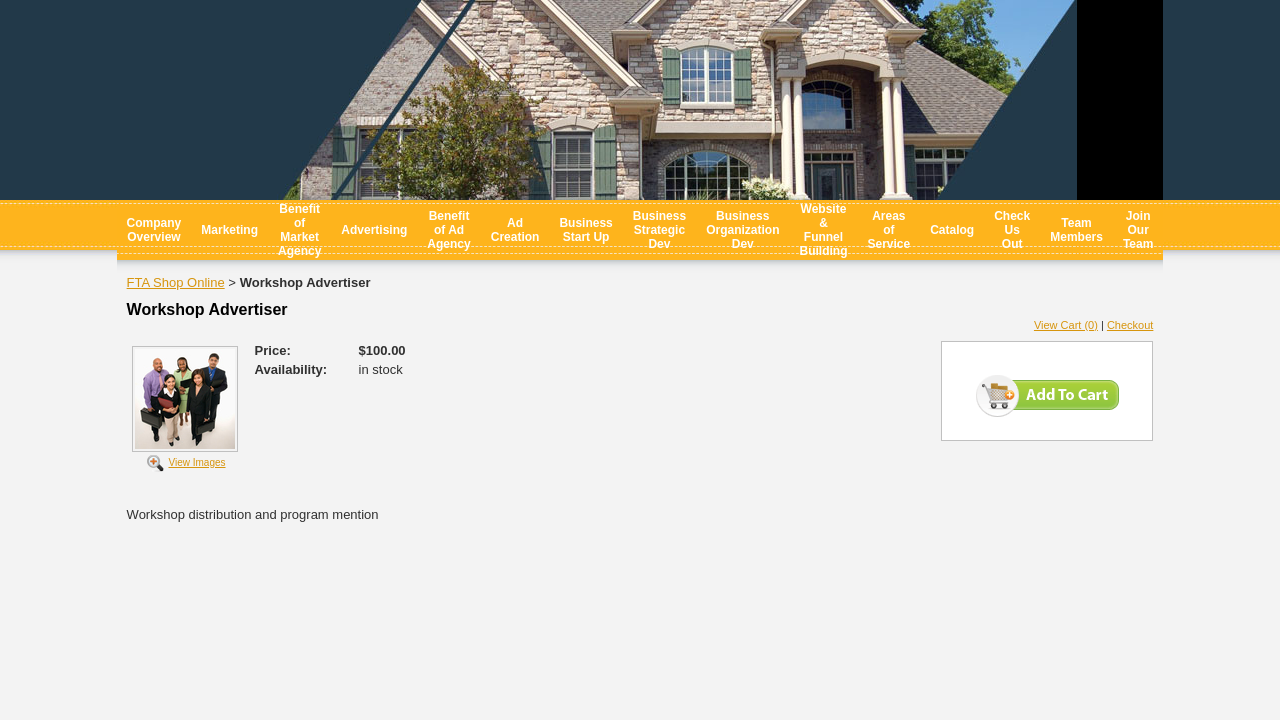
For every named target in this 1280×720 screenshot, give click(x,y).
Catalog (952, 230)
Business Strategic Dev (659, 230)
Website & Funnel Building (823, 230)
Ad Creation (515, 230)
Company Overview (154, 230)
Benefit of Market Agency (299, 230)
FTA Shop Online (176, 282)
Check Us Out (1012, 230)
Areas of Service (888, 230)
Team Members (1076, 230)
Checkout (1130, 325)
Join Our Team (1138, 230)
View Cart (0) (1066, 325)
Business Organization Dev (742, 230)
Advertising (374, 230)
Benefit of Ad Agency (448, 230)
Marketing (229, 230)
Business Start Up (585, 230)
